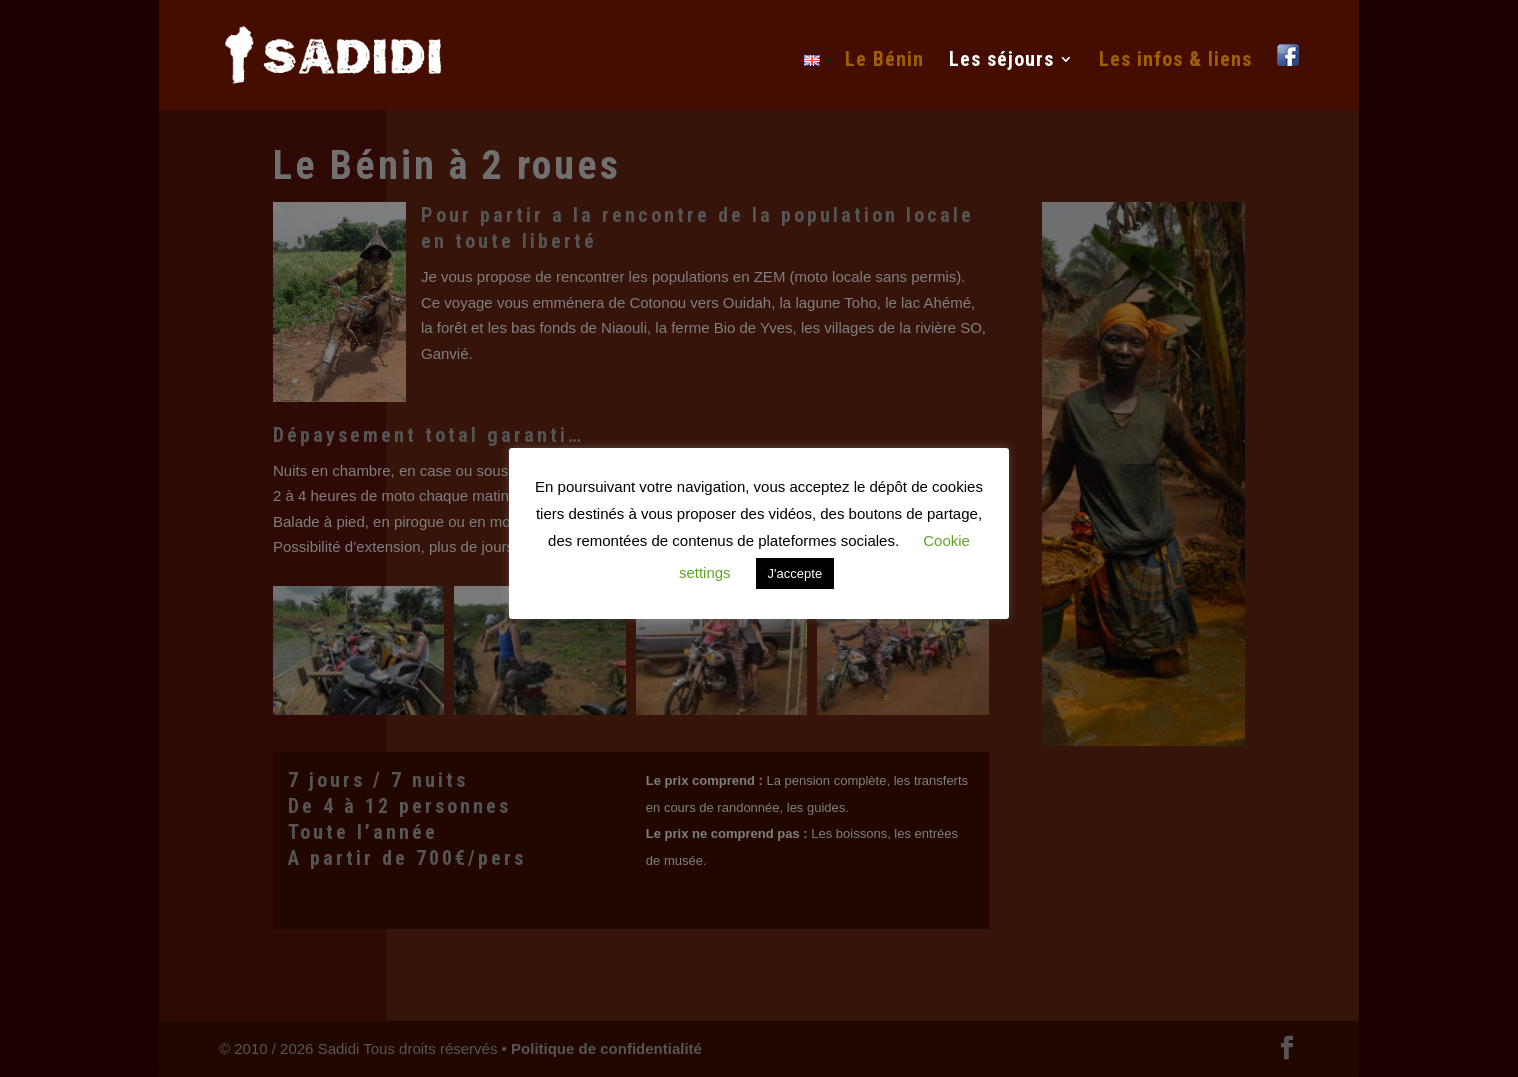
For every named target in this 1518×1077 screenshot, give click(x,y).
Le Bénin (884, 61)
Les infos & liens (1175, 61)
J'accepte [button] (795, 573)
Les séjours (1001, 61)
